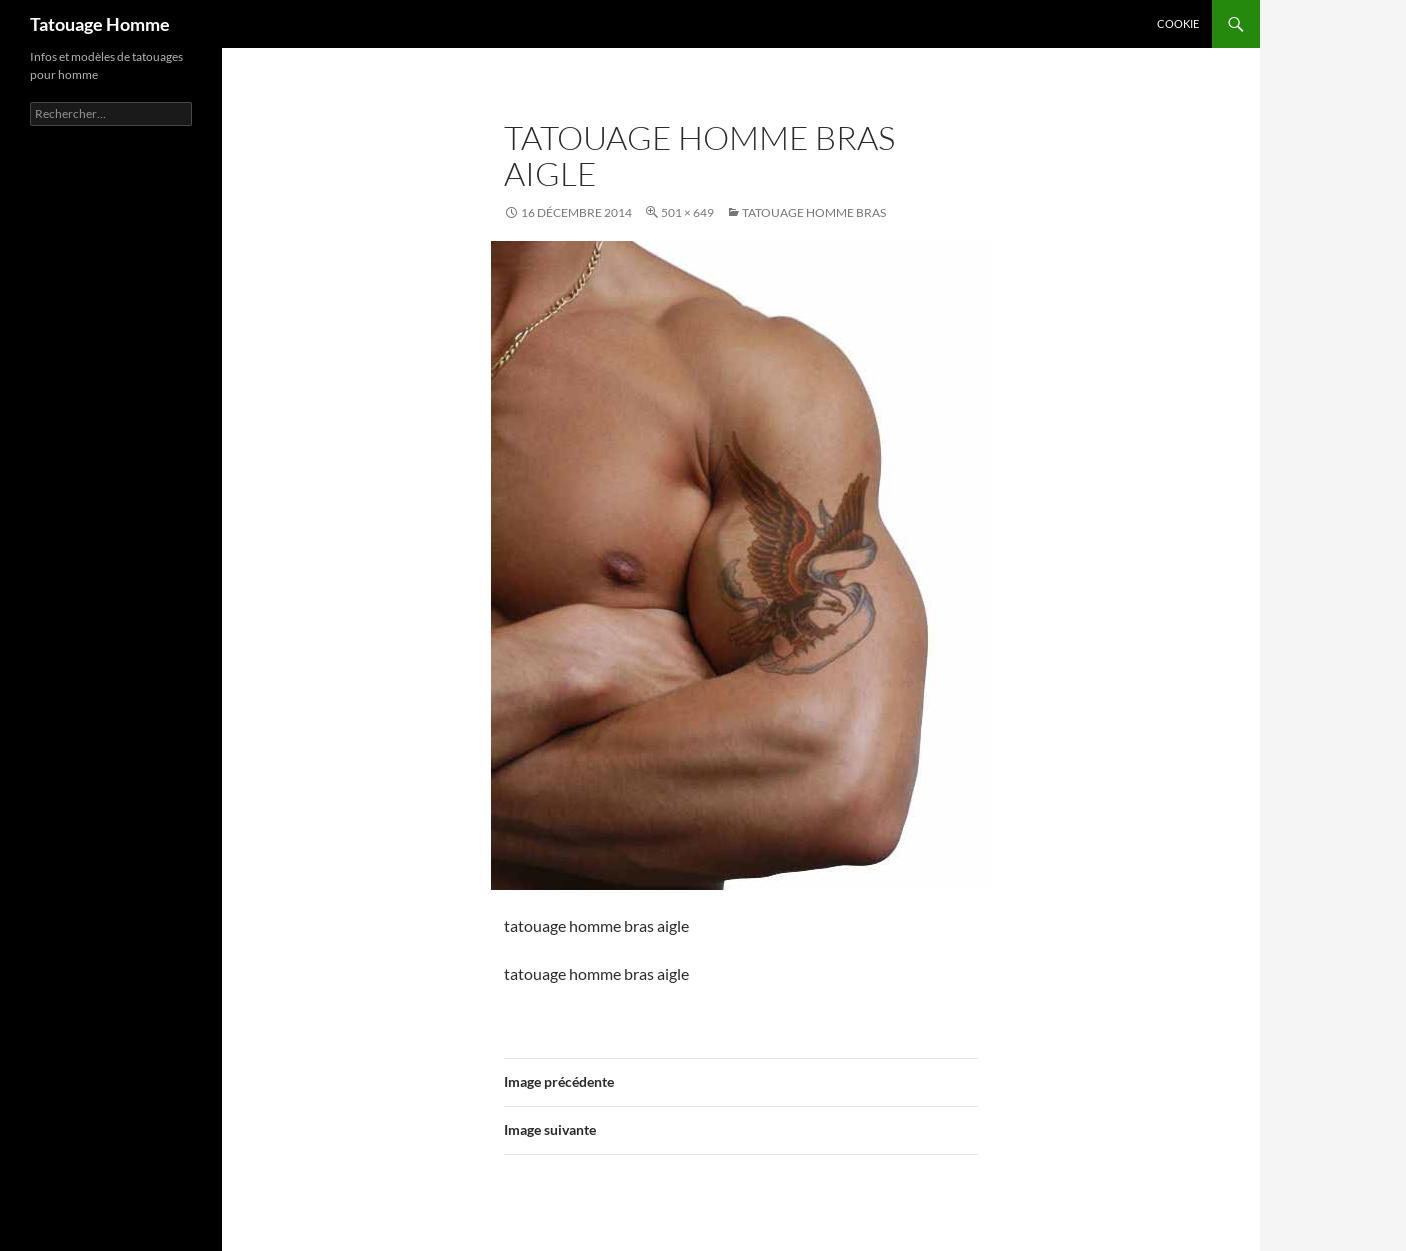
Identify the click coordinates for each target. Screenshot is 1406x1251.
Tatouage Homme (100, 24)
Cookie (1178, 23)
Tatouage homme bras (814, 212)
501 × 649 (687, 212)
